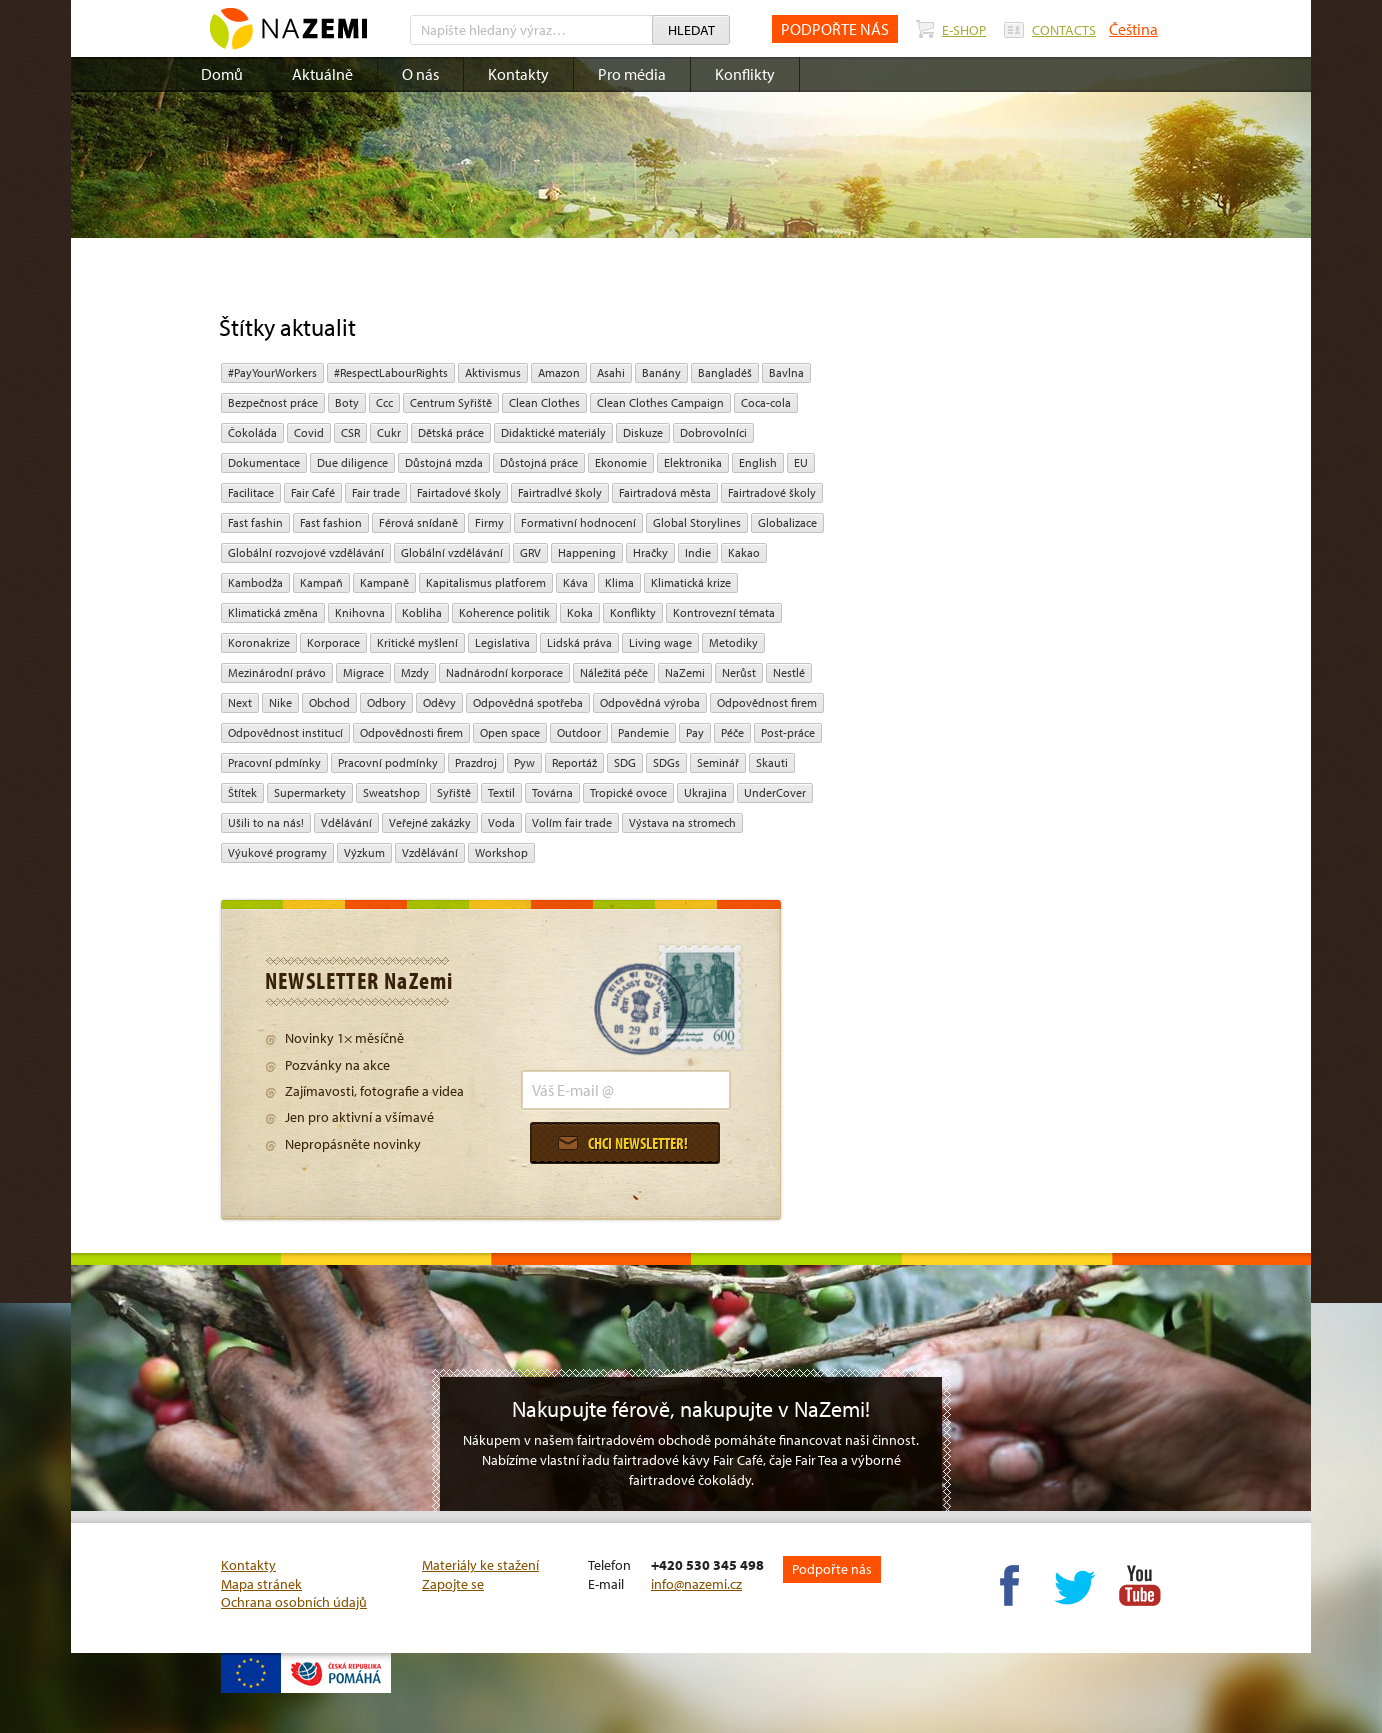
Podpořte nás (832, 1569)
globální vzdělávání (452, 552)
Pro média (632, 74)
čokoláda (252, 432)
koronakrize (259, 642)
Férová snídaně (418, 522)
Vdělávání (346, 822)
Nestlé (789, 672)
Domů (222, 74)
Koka (580, 612)
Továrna (552, 792)
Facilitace (251, 492)
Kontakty (518, 74)
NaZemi (685, 672)
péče (732, 732)
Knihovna (360, 612)
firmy (489, 522)
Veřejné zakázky (430, 822)
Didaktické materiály (553, 432)
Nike (280, 702)
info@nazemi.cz (696, 1584)
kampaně (384, 582)
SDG (625, 762)
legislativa (502, 642)
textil (501, 792)
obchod (329, 702)
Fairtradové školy (772, 492)
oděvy (439, 702)
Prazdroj (476, 762)
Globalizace (787, 522)
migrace (363, 672)
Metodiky (733, 642)
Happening (587, 552)
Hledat (691, 30)
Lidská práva (579, 642)
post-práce (788, 732)
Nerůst (739, 672)
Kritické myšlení (417, 642)
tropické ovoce (628, 792)
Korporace (333, 642)
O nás (420, 74)
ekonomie (621, 462)
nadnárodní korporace (504, 672)
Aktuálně (322, 74)
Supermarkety (310, 792)
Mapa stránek (261, 1584)
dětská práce (451, 432)
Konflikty (745, 74)
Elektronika (693, 462)
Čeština (1133, 29)
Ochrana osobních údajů (294, 1602)
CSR (350, 432)
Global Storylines (697, 522)
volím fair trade (572, 822)
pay (695, 732)
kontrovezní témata (724, 612)
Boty (347, 402)
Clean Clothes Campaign (660, 402)
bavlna (786, 372)
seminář (718, 762)
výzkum (364, 852)
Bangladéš (725, 372)
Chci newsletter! (623, 1143)
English (758, 462)
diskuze (643, 432)
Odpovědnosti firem (411, 732)
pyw (524, 762)
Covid (309, 432)
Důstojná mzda (444, 462)
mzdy (415, 672)
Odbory (386, 702)
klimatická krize (691, 582)
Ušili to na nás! (266, 822)
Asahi (611, 372)
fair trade (376, 492)
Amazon (559, 372)
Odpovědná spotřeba (528, 702)
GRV (530, 552)
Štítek (242, 792)
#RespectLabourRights (391, 372)
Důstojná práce (539, 462)
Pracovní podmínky (388, 762)
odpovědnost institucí (285, 732)
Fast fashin (255, 522)
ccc (384, 402)
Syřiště (454, 792)
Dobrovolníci (713, 432)
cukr (389, 432)
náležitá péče (614, 672)
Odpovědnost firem (767, 702)
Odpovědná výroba (650, 702)
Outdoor (579, 732)
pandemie (643, 732)
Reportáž (574, 762)
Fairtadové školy (459, 492)
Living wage (660, 642)
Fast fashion (331, 522)
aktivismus (493, 372)
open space (510, 732)
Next (240, 702)
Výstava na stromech (682, 822)
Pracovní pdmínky (274, 762)
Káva (575, 582)
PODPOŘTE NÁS (835, 29)
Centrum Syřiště (451, 402)
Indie (698, 552)
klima (619, 582)
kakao (744, 552)
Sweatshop (391, 792)
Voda (501, 822)
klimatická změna (273, 612)
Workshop (501, 852)
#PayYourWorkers (272, 372)
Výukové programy (277, 852)
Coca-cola (766, 402)
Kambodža (255, 582)
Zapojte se (453, 1584)
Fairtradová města (665, 492)
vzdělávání (430, 852)
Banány (661, 372)
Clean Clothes (544, 402)
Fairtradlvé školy (560, 492)
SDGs (666, 762)
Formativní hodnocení (578, 522)
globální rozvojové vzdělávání (306, 552)
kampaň (321, 582)
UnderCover (775, 792)
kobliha (422, 612)
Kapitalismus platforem (486, 582)
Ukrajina (705, 792)
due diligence (352, 462)
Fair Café (313, 492)
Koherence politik (504, 612)
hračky (650, 552)
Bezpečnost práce (273, 402)
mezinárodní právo (277, 672)
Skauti (772, 762)
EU (801, 462)
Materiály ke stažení (480, 1565)
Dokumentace (264, 462)
